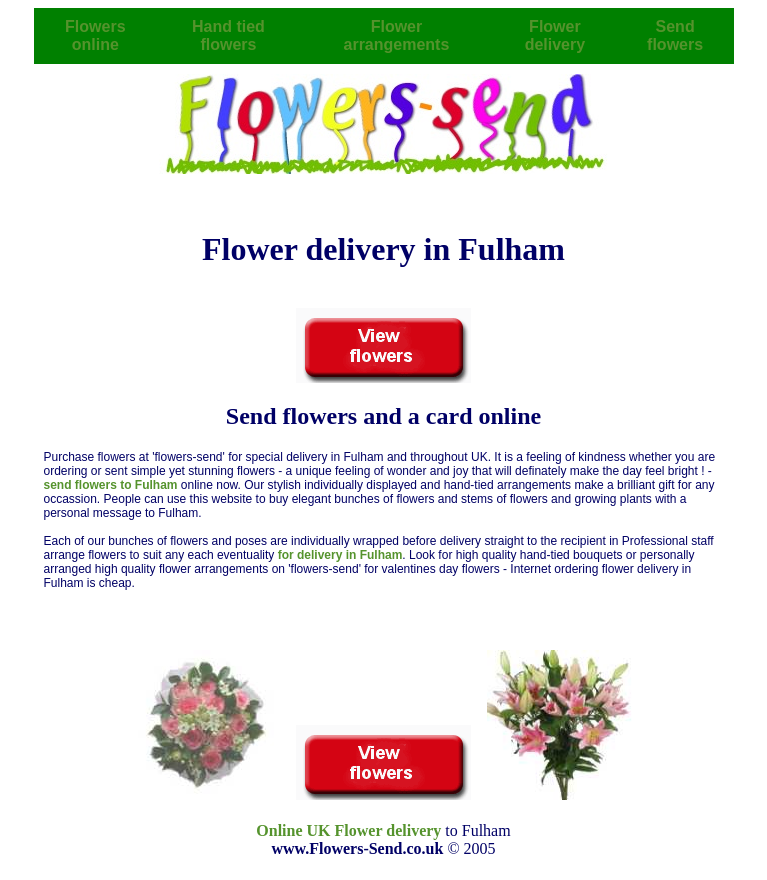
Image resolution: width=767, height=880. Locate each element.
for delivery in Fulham (340, 555)
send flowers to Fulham (112, 485)
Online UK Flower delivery (348, 830)
